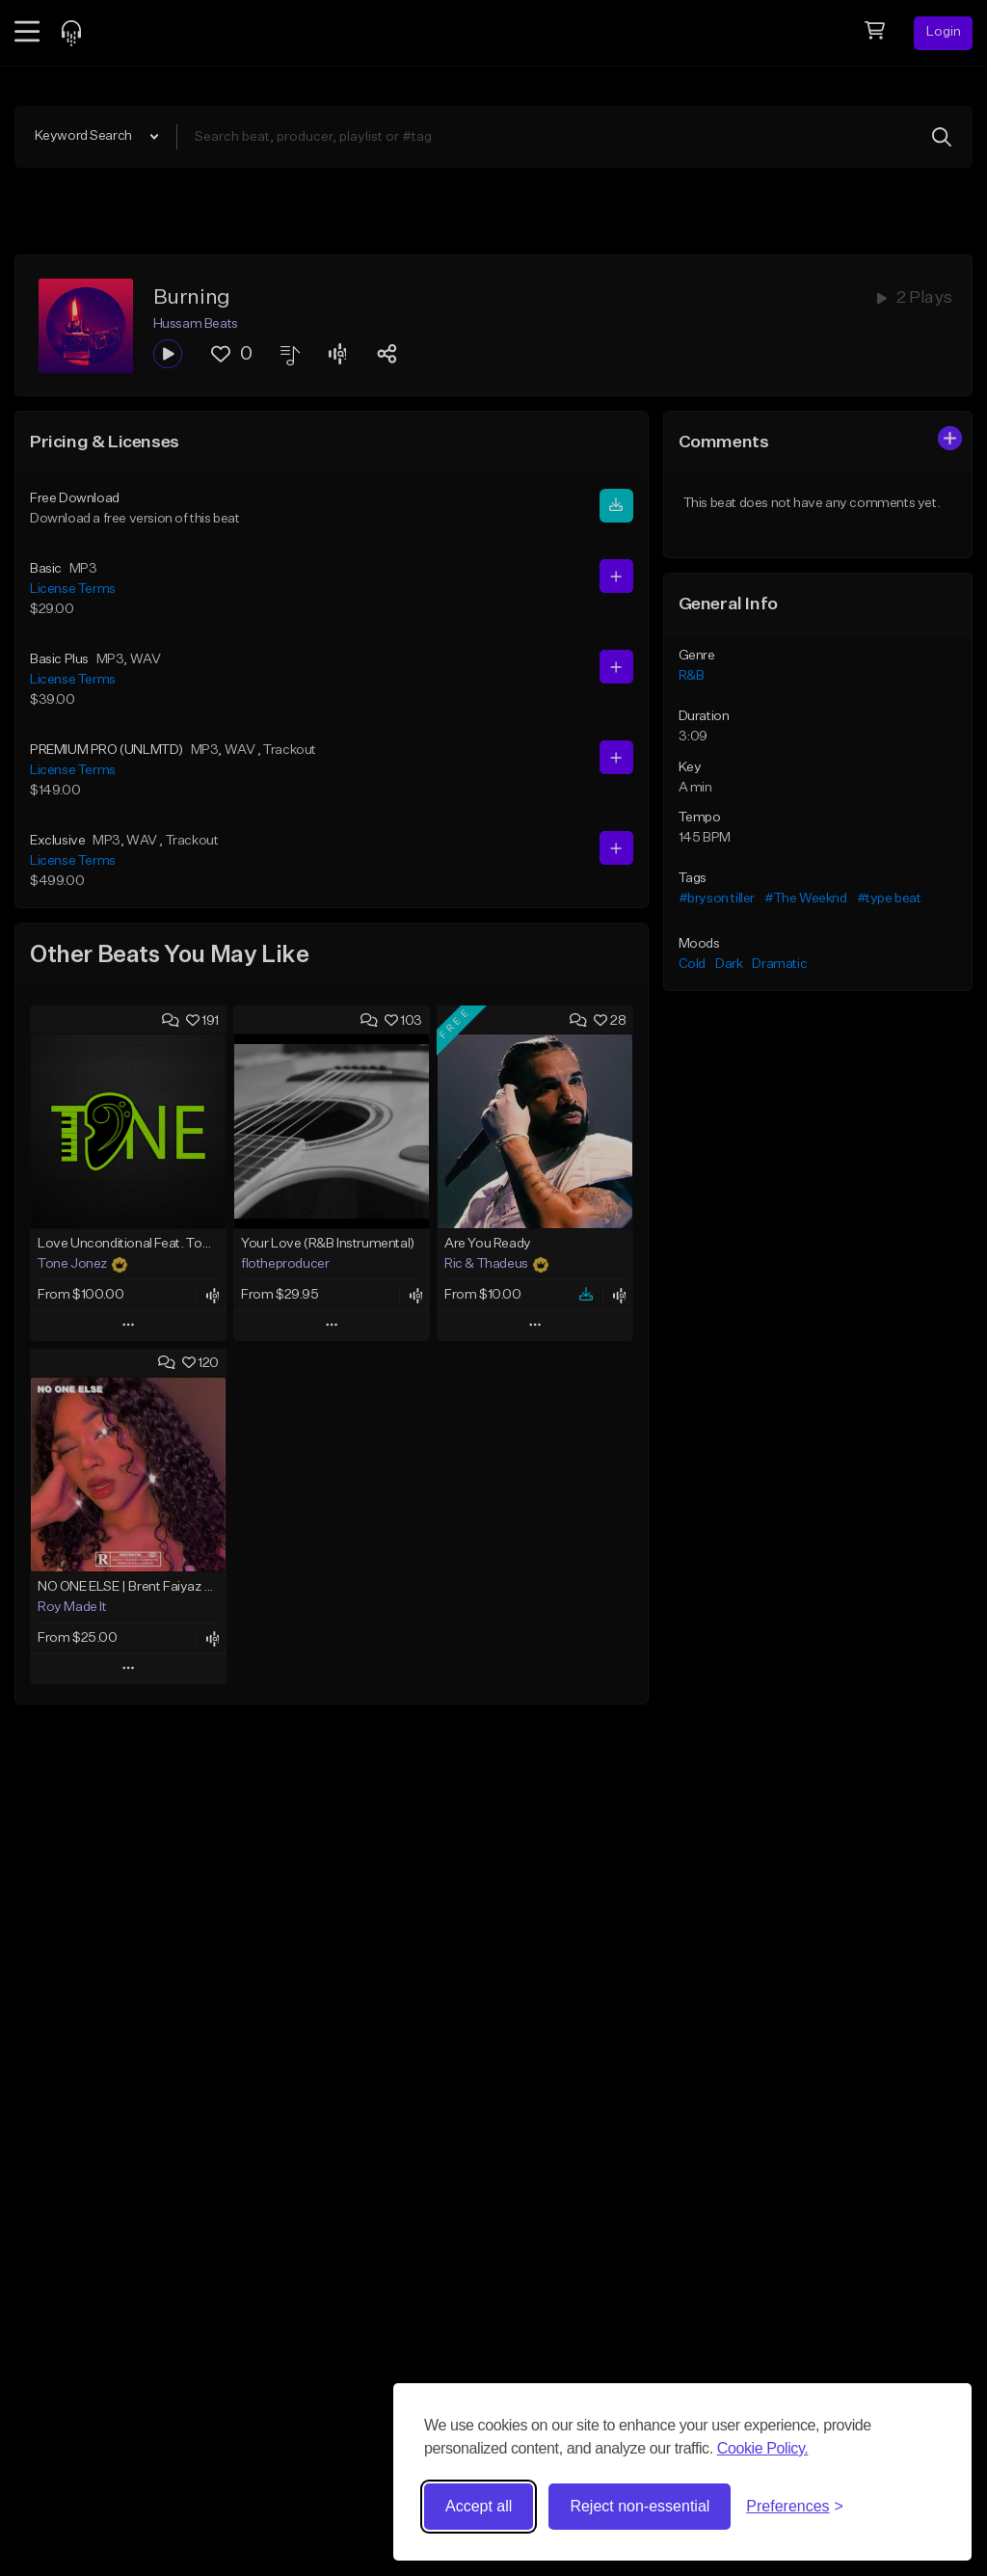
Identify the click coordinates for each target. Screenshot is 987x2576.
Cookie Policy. (763, 2448)
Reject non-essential (639, 2506)
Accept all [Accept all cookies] (478, 2506)
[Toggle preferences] (794, 2506)
